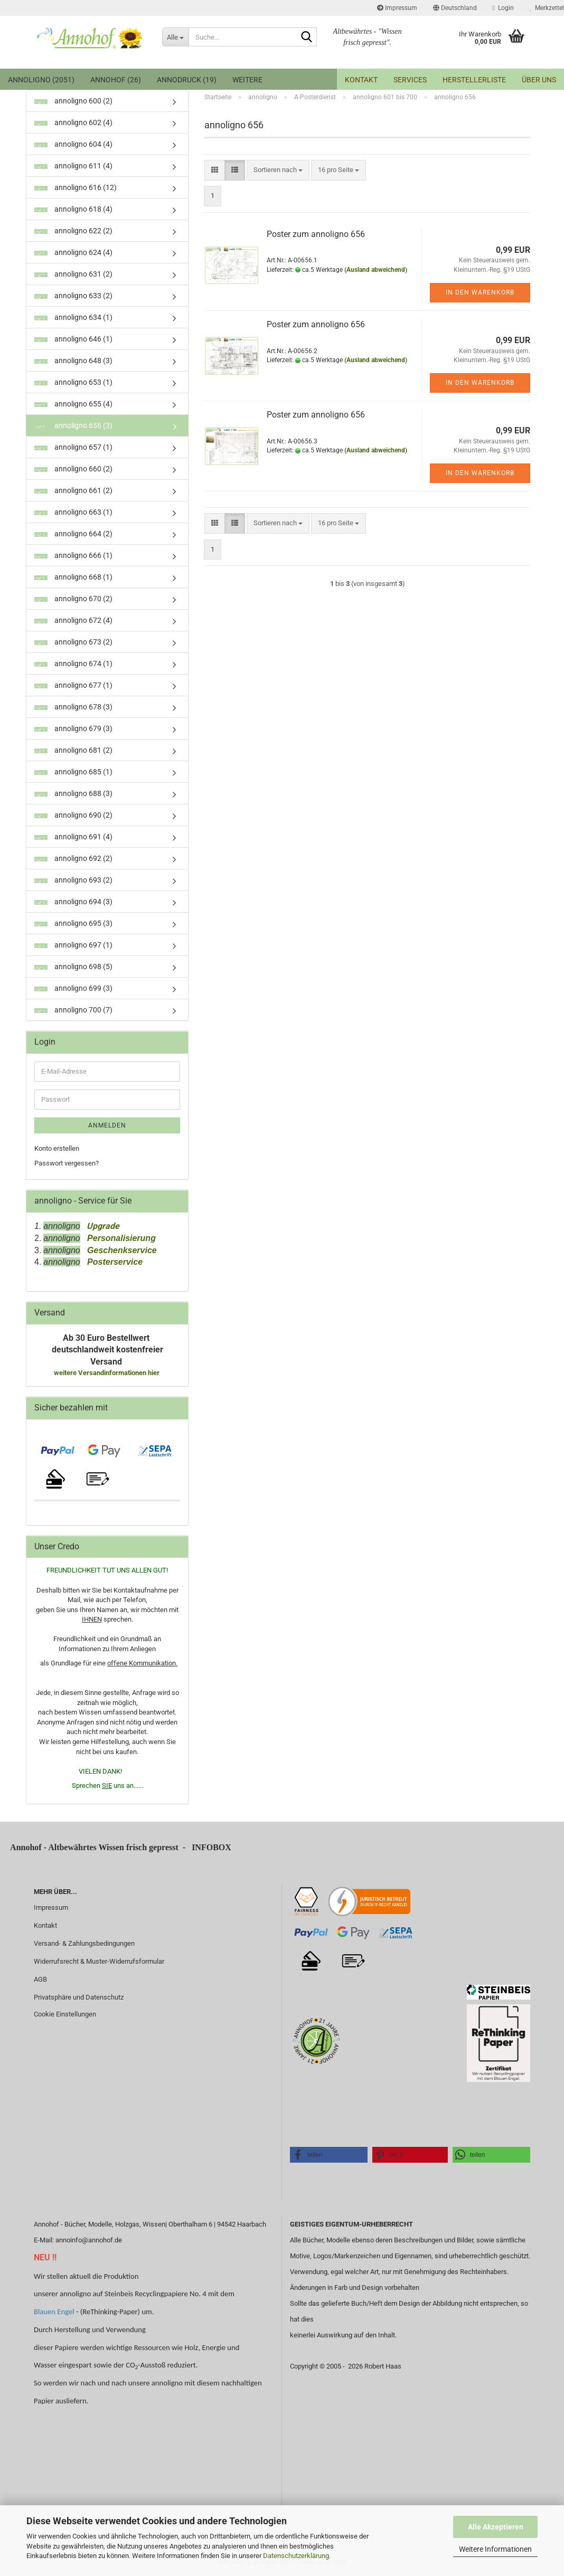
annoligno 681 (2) (73, 750)
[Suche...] (175, 36)
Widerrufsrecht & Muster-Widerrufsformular (99, 1961)
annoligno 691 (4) (73, 836)
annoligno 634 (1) (73, 317)
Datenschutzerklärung (296, 2556)
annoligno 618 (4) (73, 209)
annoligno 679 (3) (73, 728)
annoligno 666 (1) (73, 555)
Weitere (247, 79)
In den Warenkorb (480, 292)
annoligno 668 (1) (73, 577)
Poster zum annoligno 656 (316, 234)
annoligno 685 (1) (73, 772)
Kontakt (361, 79)
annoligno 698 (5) (73, 966)
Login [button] (503, 8)
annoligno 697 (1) (73, 945)
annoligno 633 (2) (73, 295)
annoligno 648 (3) (73, 360)
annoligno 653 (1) (73, 382)
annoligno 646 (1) (73, 339)
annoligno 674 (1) (73, 663)
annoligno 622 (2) (73, 230)
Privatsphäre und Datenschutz (79, 1997)
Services (410, 79)
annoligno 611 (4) (73, 166)
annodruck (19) (187, 79)
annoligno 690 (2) (73, 815)
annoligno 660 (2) (73, 469)
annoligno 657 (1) (73, 447)
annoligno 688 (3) (73, 793)
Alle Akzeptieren (495, 2527)
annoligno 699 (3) (73, 988)
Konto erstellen (56, 1148)
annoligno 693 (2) (73, 880)
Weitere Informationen (495, 2549)
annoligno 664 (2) (73, 533)
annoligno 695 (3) (73, 923)
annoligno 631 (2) (73, 274)
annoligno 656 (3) (73, 425)
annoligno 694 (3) (73, 901)
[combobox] (278, 170)
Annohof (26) (115, 79)
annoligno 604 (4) (73, 144)
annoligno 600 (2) (73, 101)
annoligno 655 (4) (73, 404)
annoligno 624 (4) (73, 252)
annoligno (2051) (41, 79)
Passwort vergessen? (66, 1163)
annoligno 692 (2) (73, 858)
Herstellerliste (474, 79)
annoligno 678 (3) (73, 707)
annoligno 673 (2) (73, 642)
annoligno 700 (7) (73, 1010)
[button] (455, 8)
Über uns (539, 79)
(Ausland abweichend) (375, 269)
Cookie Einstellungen (65, 2014)
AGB (40, 1979)
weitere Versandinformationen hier (107, 1373)
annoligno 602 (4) (73, 122)
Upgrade (99, 1226)
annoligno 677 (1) (73, 685)
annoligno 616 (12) (75, 187)
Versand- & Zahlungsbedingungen (84, 1943)
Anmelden (107, 1125)
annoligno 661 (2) (73, 490)
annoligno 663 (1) (73, 512)
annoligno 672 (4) (73, 620)
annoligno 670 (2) (73, 598)
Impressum (397, 8)
